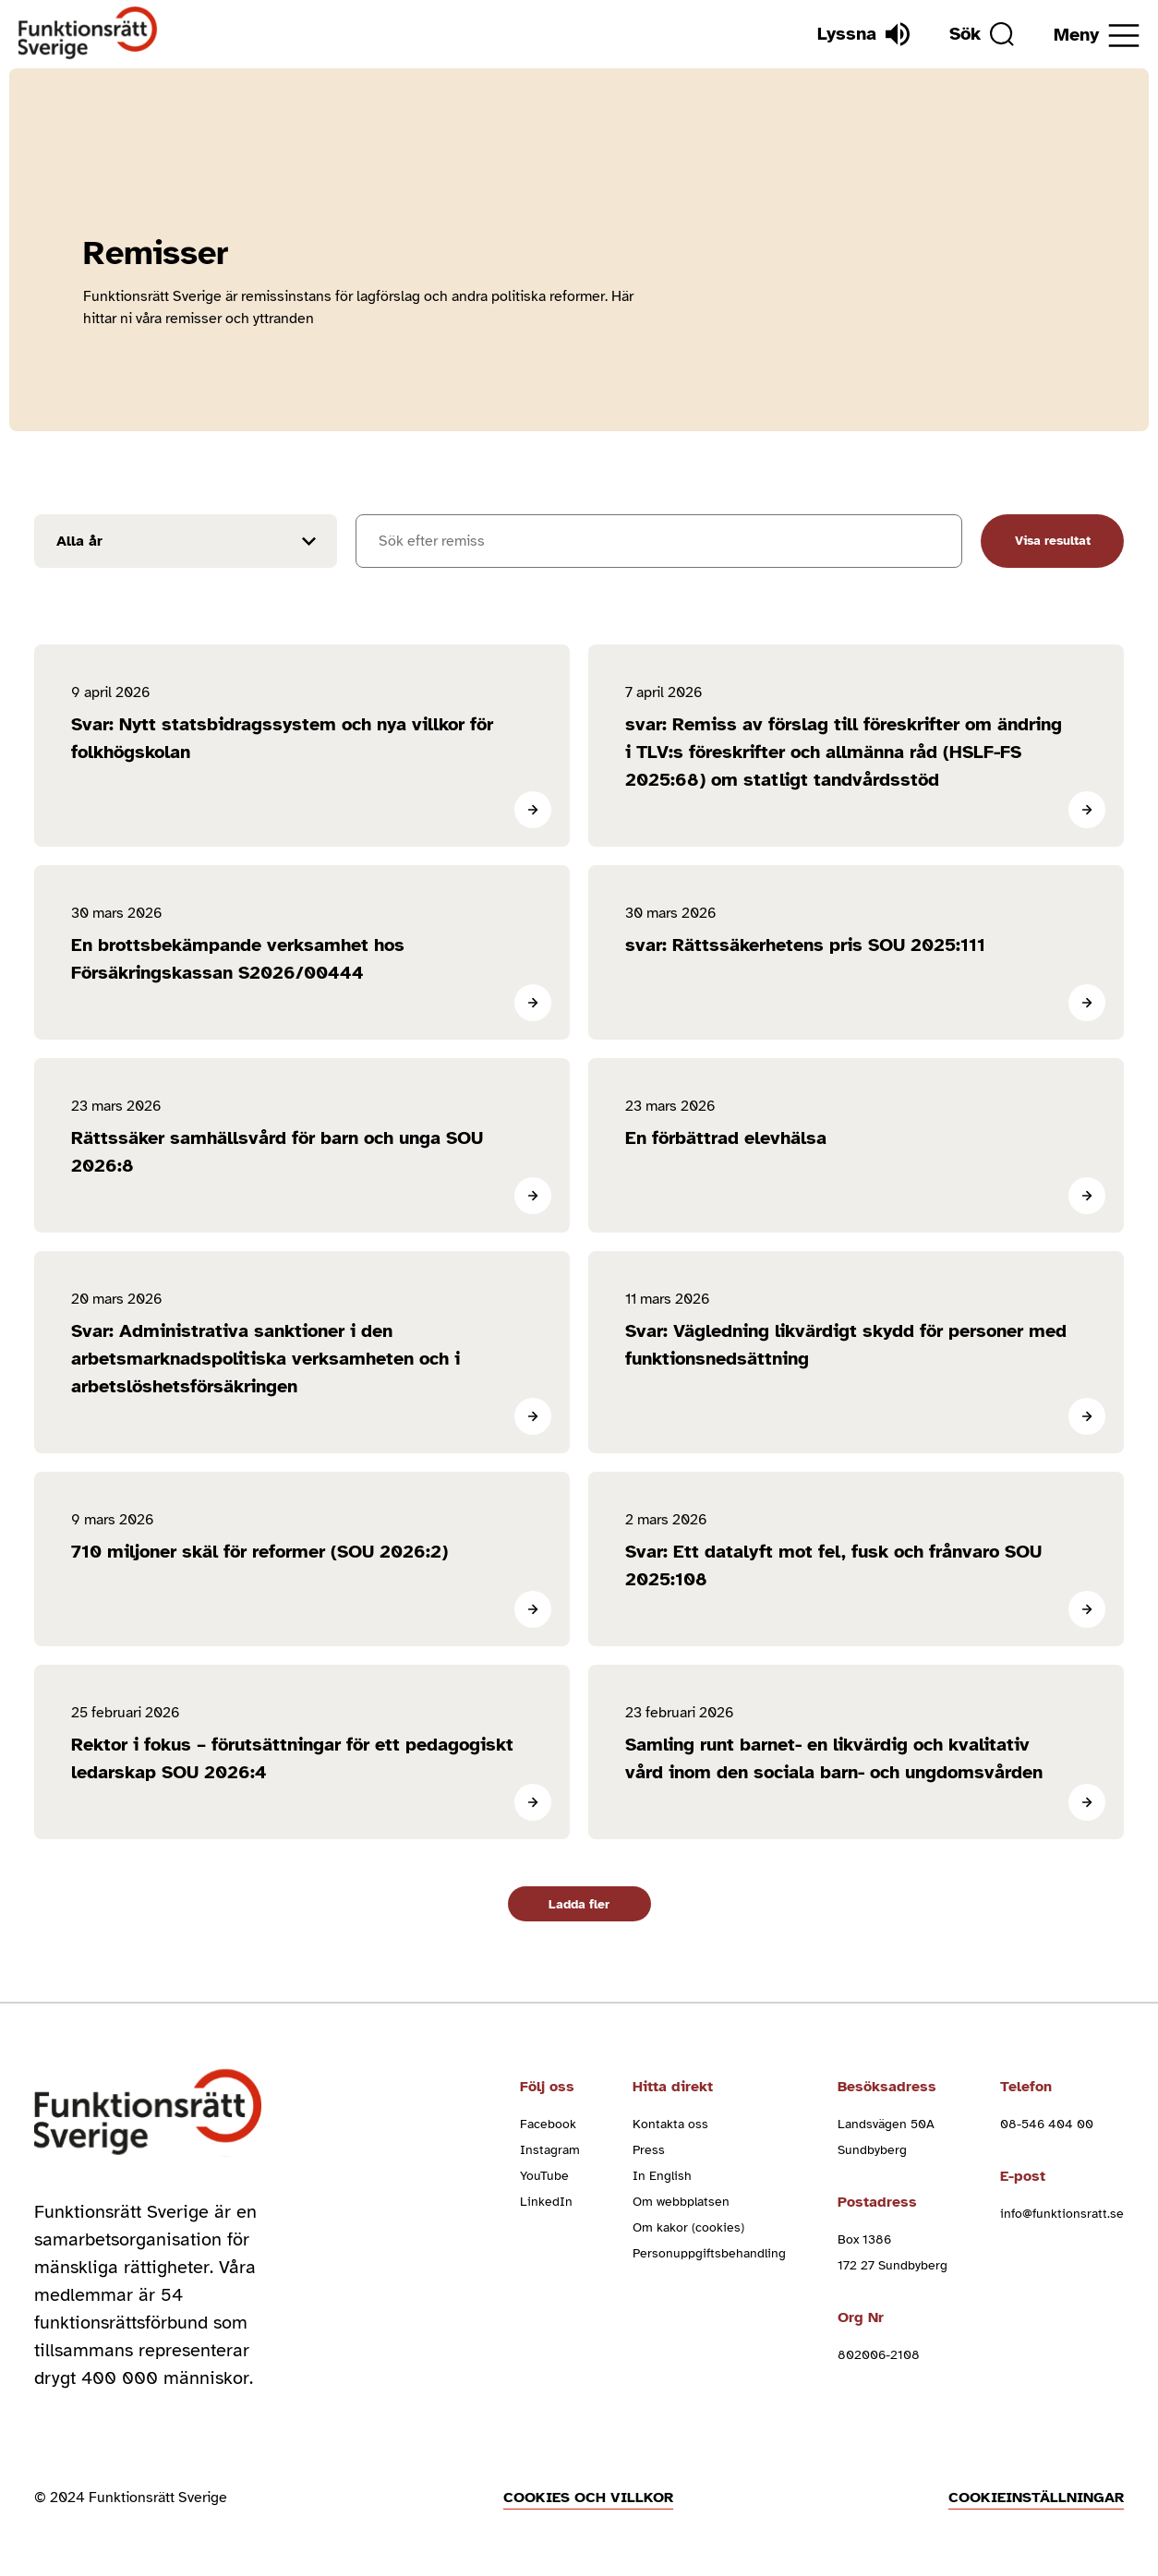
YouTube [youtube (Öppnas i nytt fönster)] (544, 2176)
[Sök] (981, 34)
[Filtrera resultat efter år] (185, 541)
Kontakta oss (670, 2124)
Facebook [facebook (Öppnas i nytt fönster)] (548, 2124)
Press (649, 2150)
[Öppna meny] (1097, 35)
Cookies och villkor (588, 2497)
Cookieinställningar (1036, 2497)
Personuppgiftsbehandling (709, 2253)
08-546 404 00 (1046, 2124)
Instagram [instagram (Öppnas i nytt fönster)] (550, 2150)
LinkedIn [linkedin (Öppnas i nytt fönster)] (546, 2201)
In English (662, 2176)
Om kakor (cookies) (688, 2227)
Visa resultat (1053, 540)
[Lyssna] (863, 34)
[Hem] (88, 33)
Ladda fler (579, 1904)
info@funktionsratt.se (1062, 2213)
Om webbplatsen (681, 2201)
